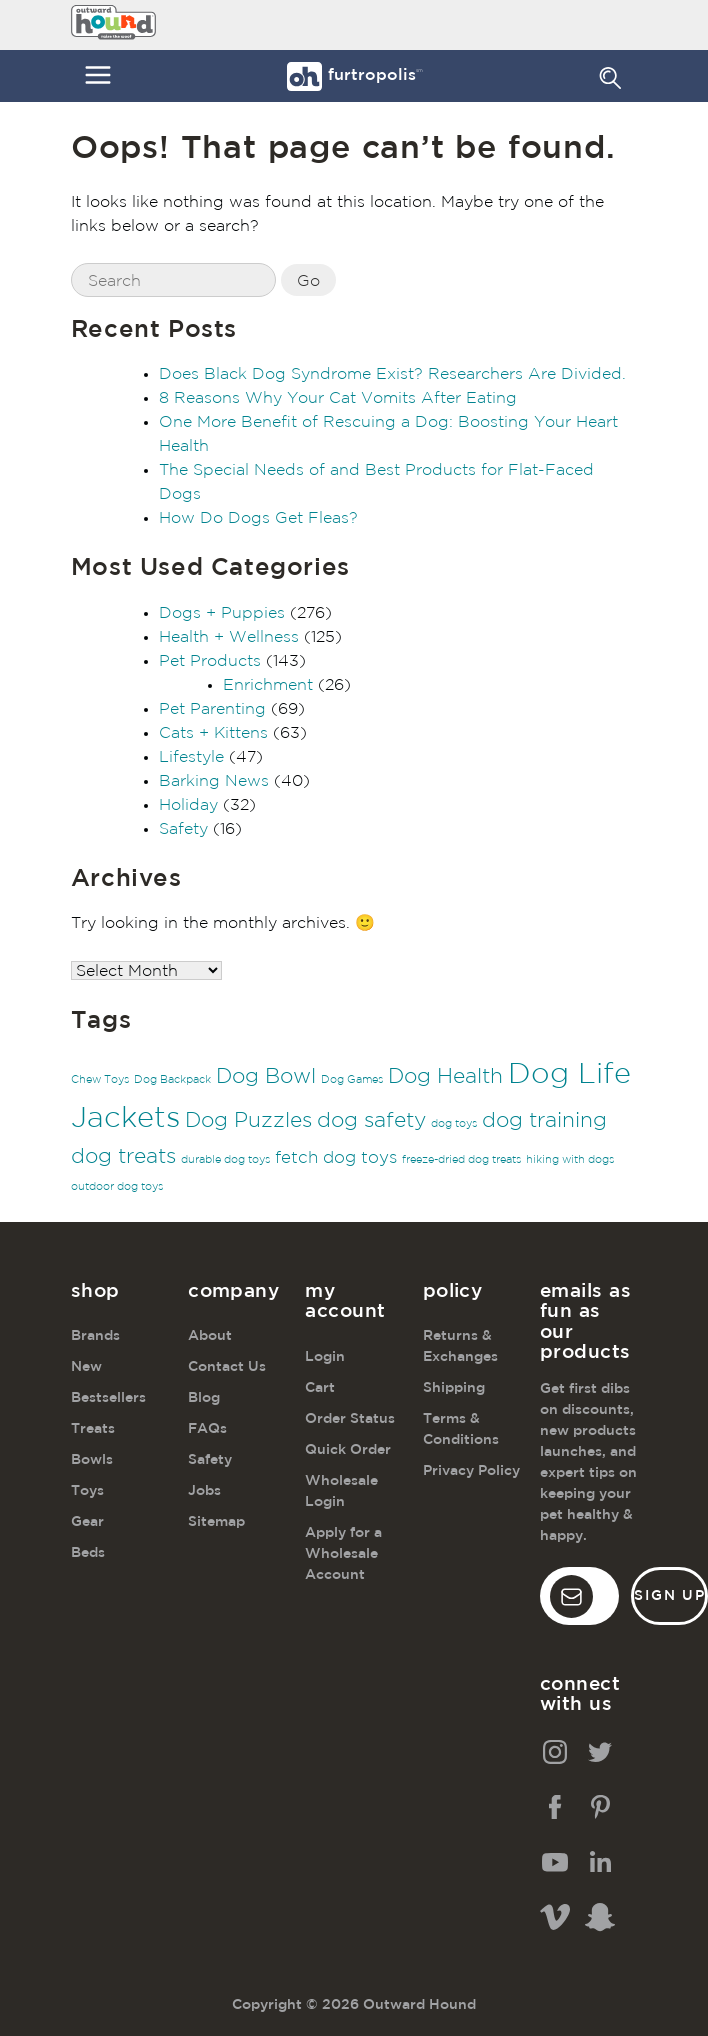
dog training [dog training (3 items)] (544, 1121)
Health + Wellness (229, 637)
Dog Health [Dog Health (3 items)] (445, 1077)
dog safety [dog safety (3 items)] (371, 1121)
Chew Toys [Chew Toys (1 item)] (100, 1080)
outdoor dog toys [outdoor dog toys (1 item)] (117, 1187)
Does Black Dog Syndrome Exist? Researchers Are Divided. (392, 374)
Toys (87, 1491)
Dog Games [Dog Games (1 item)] (352, 1080)
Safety (183, 829)
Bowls (92, 1460)
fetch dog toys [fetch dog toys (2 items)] (336, 1158)
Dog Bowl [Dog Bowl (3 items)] (266, 1077)
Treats (93, 1429)
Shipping (454, 1388)
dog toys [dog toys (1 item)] (454, 1124)
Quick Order (348, 1450)
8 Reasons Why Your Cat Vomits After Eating (338, 398)
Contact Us (227, 1367)
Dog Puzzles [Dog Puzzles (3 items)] (248, 1121)
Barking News (214, 781)
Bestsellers (108, 1398)
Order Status (350, 1419)
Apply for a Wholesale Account (343, 1554)
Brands (95, 1336)
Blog (204, 1398)
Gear (87, 1522)
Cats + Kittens (213, 733)
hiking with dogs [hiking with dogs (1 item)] (570, 1160)
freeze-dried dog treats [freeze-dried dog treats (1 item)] (461, 1160)
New (86, 1367)
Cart (320, 1388)
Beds (88, 1553)
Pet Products (210, 661)
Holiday (188, 805)
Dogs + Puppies (222, 613)
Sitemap (216, 1522)
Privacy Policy (471, 1471)
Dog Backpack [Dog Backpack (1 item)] (172, 1080)
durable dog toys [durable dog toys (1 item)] (225, 1160)
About (210, 1336)
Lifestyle (191, 757)
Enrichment (268, 685)
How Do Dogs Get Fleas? (258, 518)
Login (325, 1357)
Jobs (204, 1491)
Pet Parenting (212, 709)
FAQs (207, 1429)
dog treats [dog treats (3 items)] (123, 1157)
